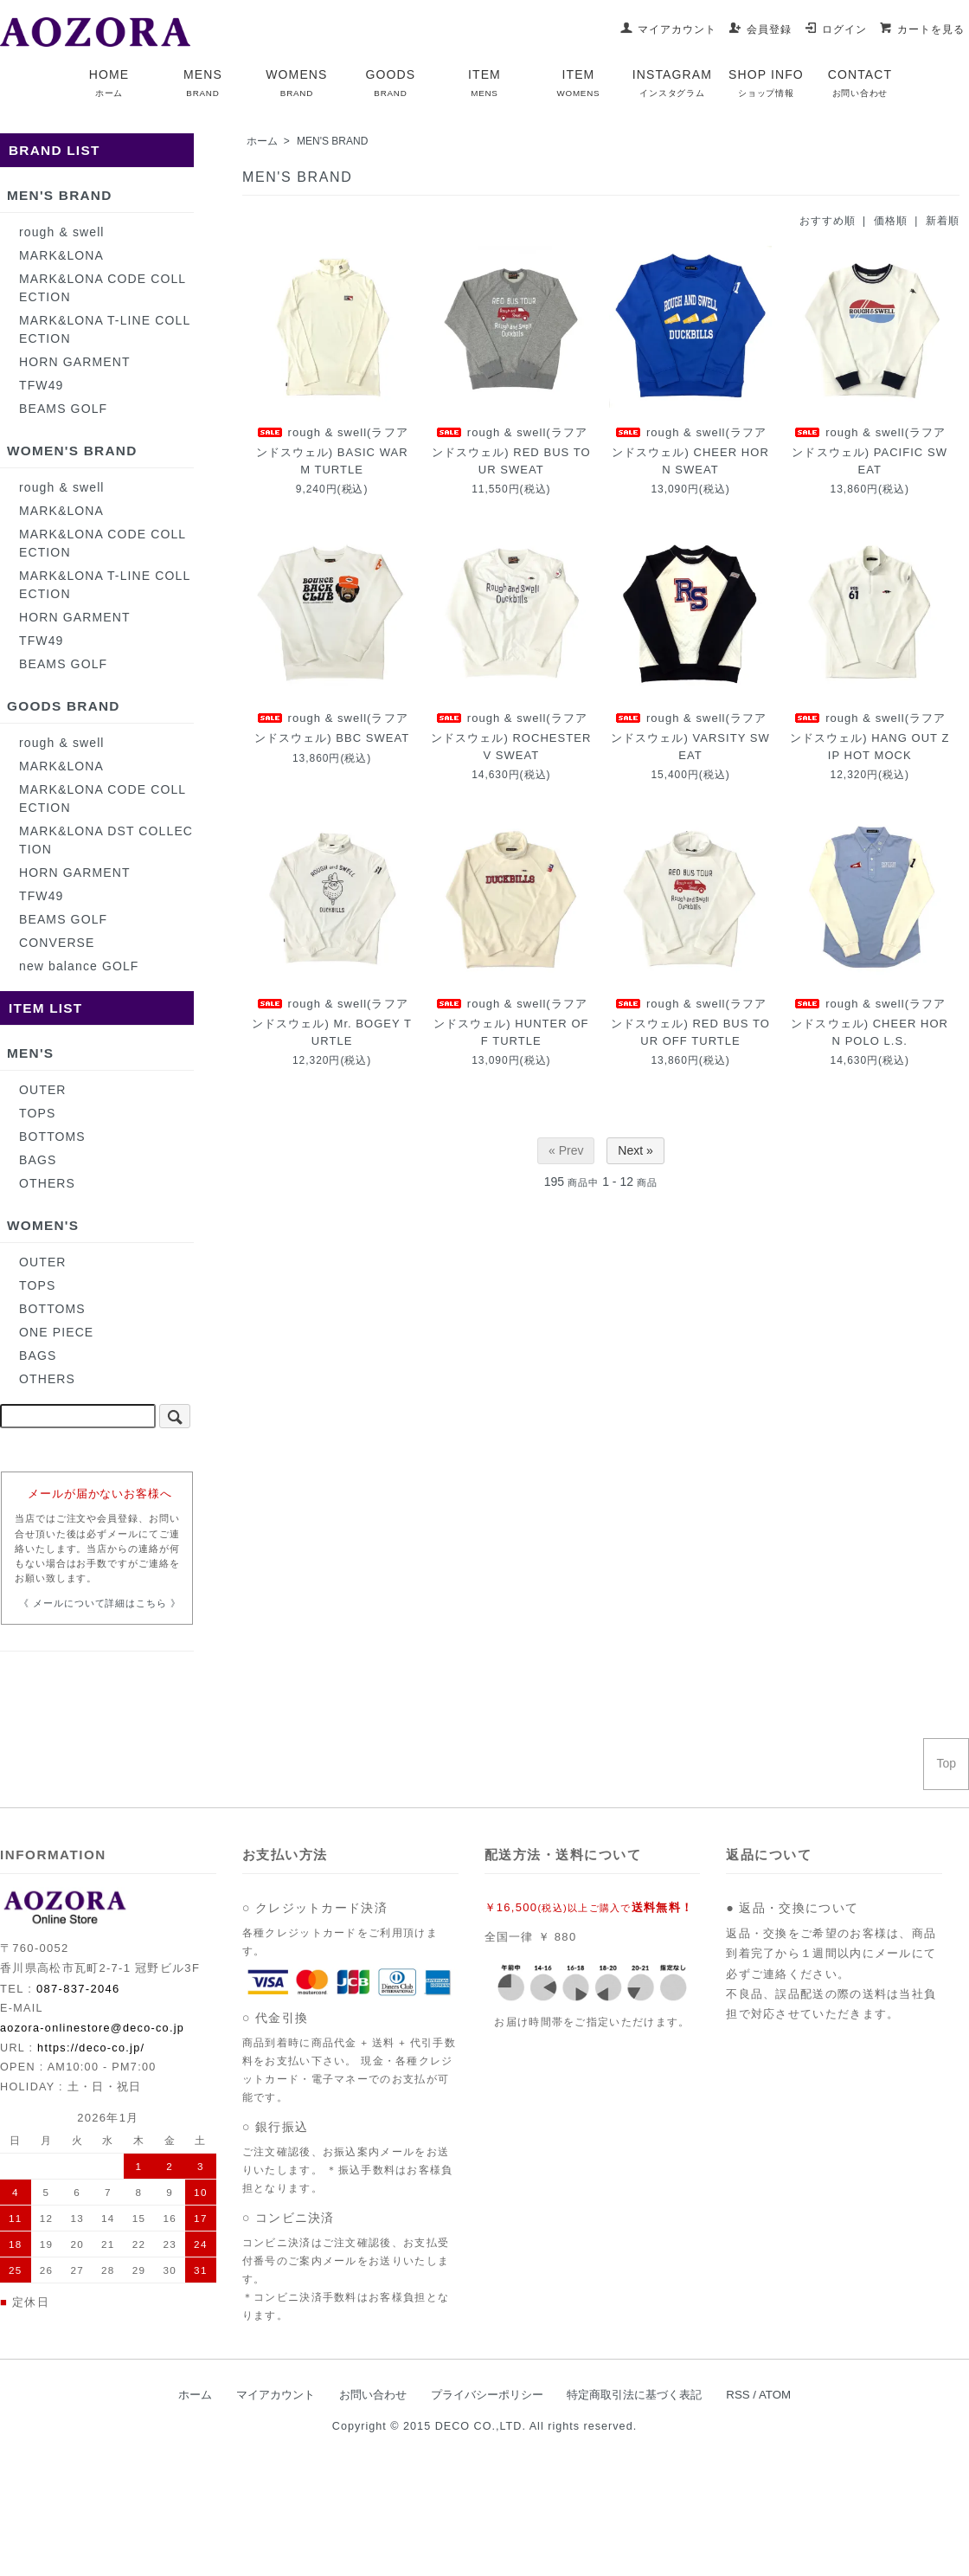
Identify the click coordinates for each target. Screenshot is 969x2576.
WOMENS (296, 83)
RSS (737, 2394)
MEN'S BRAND (332, 141)
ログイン (835, 29)
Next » (635, 1150)
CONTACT (860, 83)
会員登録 (760, 29)
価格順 (891, 221)
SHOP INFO (766, 83)
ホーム (262, 141)
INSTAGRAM (672, 83)
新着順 (942, 221)
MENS (202, 83)
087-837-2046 (78, 1988)
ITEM (484, 83)
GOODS (391, 83)
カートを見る (922, 29)
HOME (109, 83)
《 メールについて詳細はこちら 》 (100, 1603)
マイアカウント (667, 29)
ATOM (775, 2394)
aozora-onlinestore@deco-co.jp (92, 2028)
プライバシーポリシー (487, 2394)
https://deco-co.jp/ (90, 2048)
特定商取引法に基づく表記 (634, 2394)
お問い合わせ (373, 2394)
